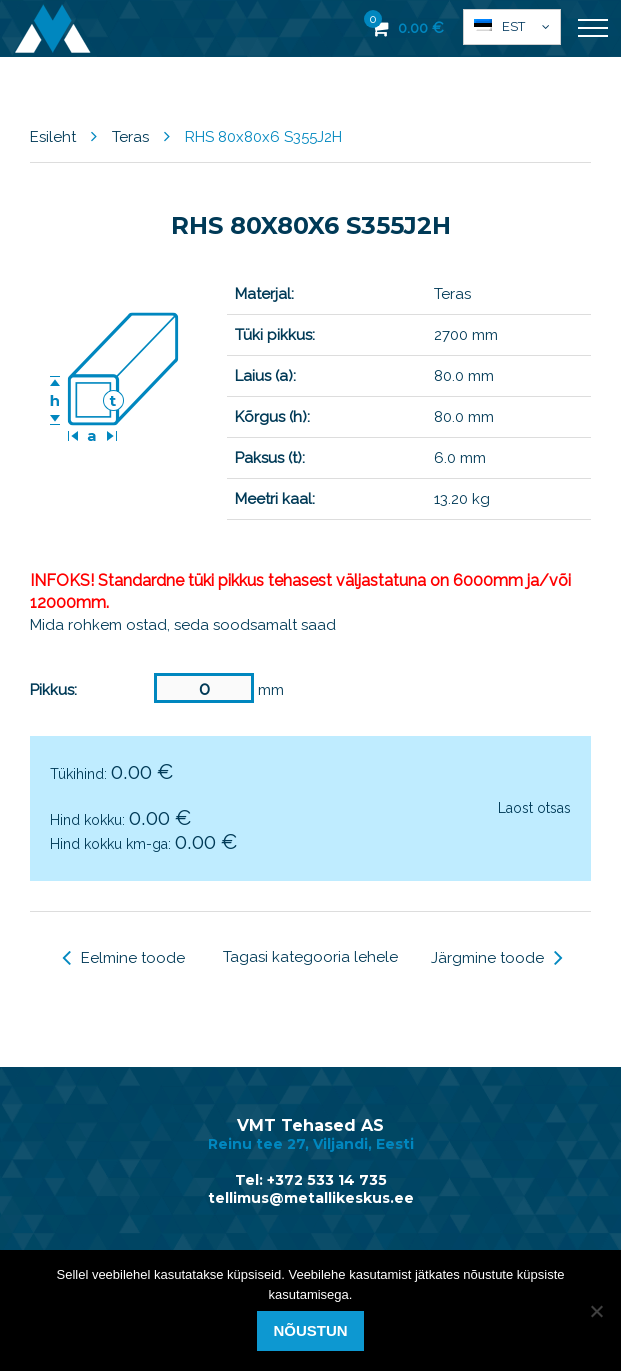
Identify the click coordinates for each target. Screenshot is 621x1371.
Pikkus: (53, 690)
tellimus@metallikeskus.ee (311, 1198)
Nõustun (310, 1330)
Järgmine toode (497, 958)
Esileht (53, 137)
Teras (130, 137)
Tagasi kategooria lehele (310, 957)
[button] (512, 27)
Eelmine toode (123, 958)
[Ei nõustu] (596, 1311)
